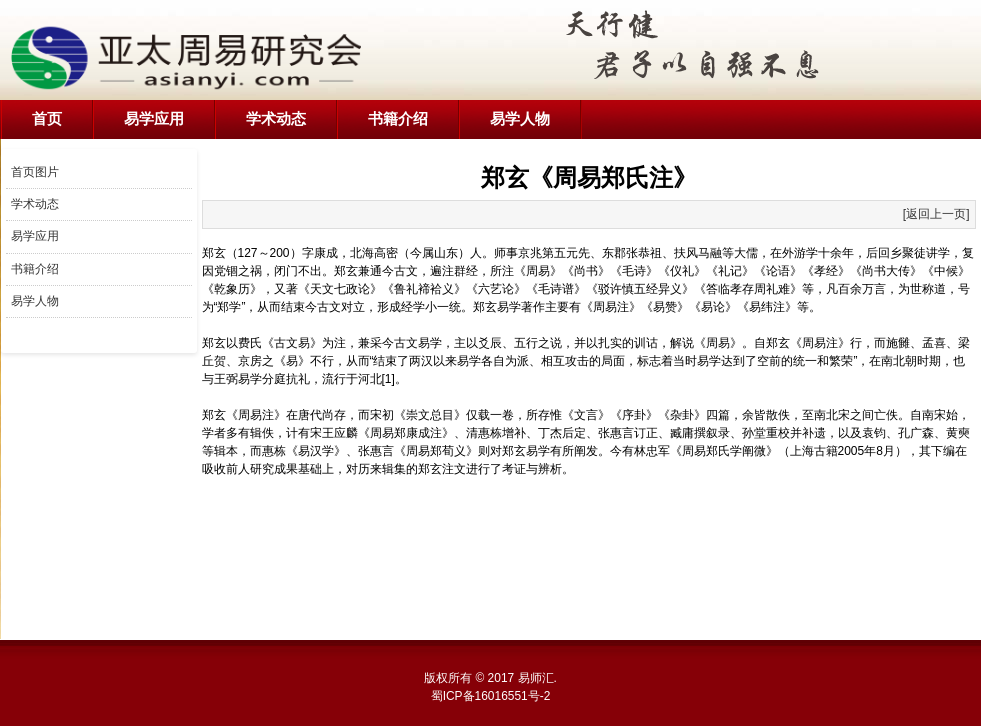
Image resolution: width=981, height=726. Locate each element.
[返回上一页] (936, 214)
